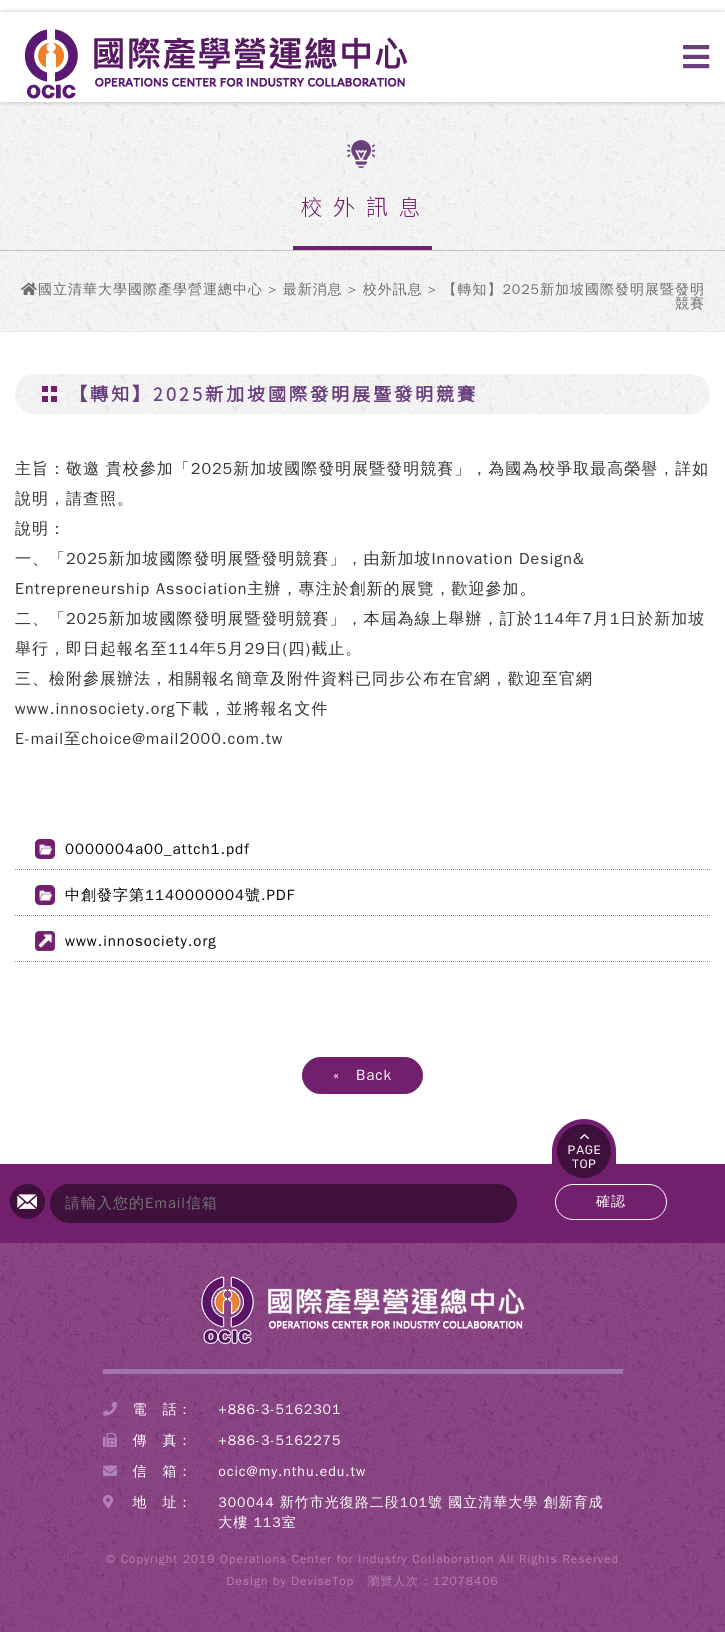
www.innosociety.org (141, 941)
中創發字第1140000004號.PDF (180, 895)
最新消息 (313, 289)
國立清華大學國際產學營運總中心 (150, 289)
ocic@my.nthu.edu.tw (292, 1471)
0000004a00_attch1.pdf (157, 849)
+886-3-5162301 (279, 1409)
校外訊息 (393, 289)
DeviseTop (322, 1581)
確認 (611, 1201)
